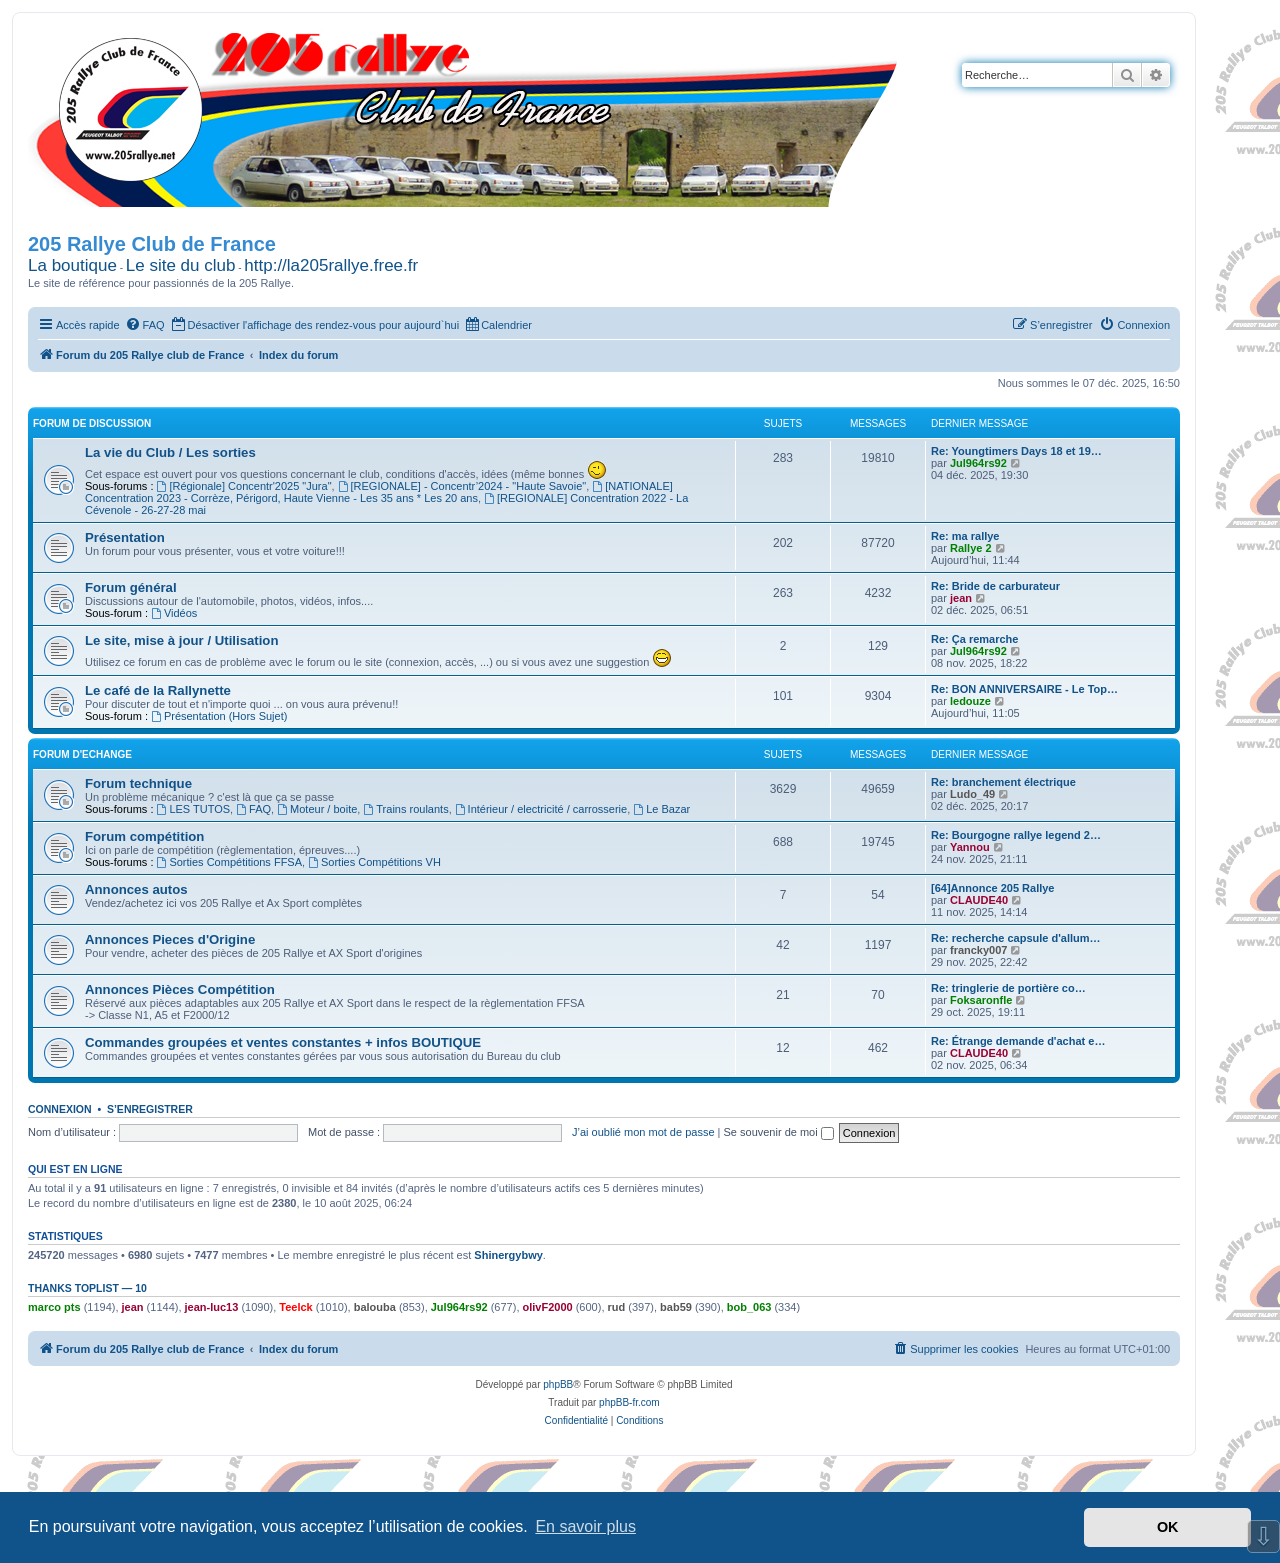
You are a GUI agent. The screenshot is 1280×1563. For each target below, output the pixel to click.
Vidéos (174, 613)
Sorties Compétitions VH (374, 862)
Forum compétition (144, 836)
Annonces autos (136, 889)
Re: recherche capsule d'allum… (1016, 938)
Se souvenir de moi (779, 1132)
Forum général (131, 587)
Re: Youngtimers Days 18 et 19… (1016, 451)
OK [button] (1168, 1527)
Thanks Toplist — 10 (87, 1288)
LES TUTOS (194, 809)
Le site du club (181, 265)
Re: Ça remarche (974, 639)
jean (961, 598)
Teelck (295, 1307)
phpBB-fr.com (629, 1402)
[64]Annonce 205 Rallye (993, 888)
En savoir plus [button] (585, 1526)
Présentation (125, 537)
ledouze (970, 701)
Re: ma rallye (965, 536)
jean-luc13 (212, 1307)
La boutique (72, 265)
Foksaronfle (981, 1000)
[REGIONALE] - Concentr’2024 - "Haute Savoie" (462, 486)
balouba (375, 1307)
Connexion (60, 1109)
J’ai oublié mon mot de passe (643, 1132)
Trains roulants (405, 809)
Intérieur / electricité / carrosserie (541, 809)
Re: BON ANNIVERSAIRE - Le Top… (1024, 689)
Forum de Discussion (92, 423)
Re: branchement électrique (1003, 782)
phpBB (558, 1384)
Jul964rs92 (978, 463)
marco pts (54, 1307)
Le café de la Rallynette (158, 690)
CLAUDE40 (979, 900)
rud (617, 1307)
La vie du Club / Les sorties (170, 452)
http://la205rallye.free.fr (331, 265)
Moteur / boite (317, 809)
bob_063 (749, 1307)
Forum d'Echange (82, 754)
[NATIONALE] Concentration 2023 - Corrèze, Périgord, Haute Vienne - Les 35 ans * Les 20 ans (379, 492)
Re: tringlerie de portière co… (1008, 988)
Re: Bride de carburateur (995, 586)
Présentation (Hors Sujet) (219, 716)
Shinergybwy (508, 1255)
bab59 (676, 1307)
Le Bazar (661, 809)
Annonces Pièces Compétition (180, 989)
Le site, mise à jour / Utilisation (181, 640)
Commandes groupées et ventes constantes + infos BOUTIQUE (283, 1042)
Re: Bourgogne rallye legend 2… (1016, 835)
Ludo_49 (972, 794)
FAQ (253, 809)
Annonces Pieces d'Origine (170, 939)
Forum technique (138, 783)
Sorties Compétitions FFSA (230, 862)
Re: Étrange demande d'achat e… (1018, 1041)
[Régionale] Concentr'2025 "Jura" (244, 486)
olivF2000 (548, 1307)
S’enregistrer (150, 1109)
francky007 (979, 950)
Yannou (970, 847)
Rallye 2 (971, 548)
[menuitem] (145, 325)
